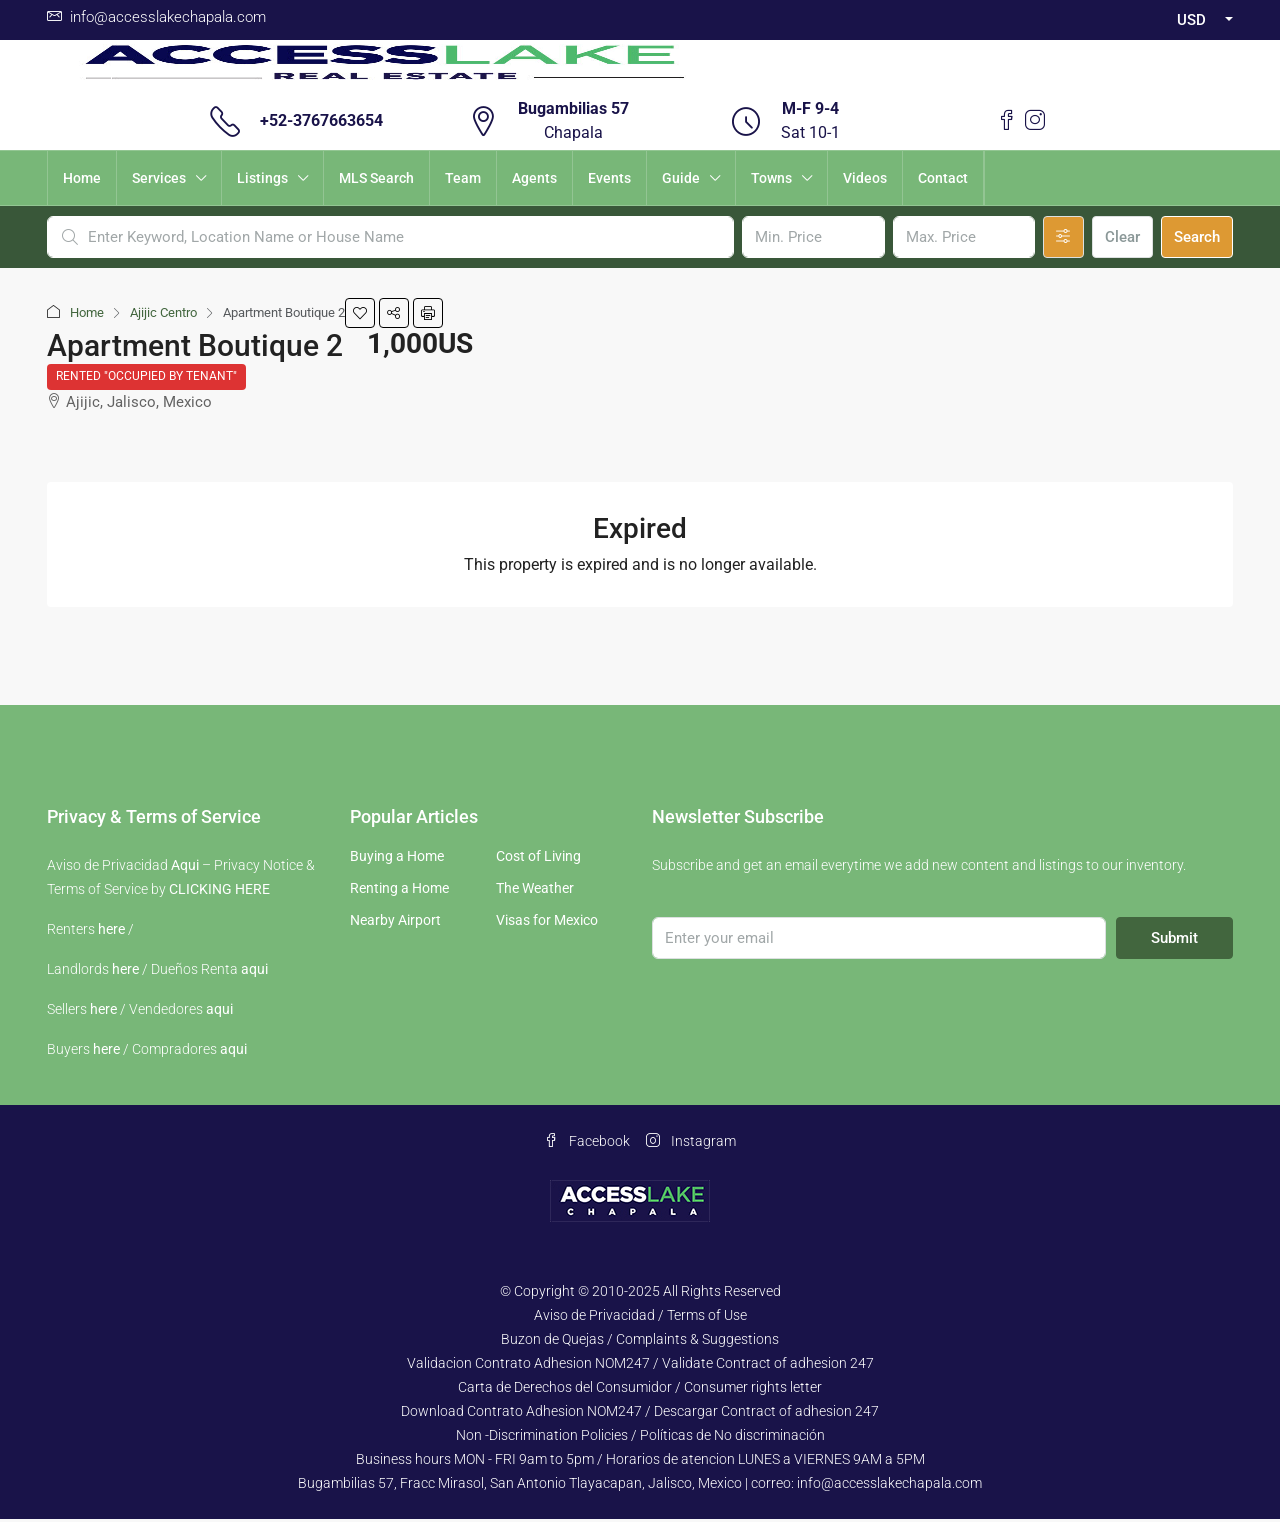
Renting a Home (399, 891)
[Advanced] (1063, 237)
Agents (534, 178)
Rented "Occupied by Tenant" (147, 378)
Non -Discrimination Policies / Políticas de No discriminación (640, 1438)
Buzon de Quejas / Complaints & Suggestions (640, 1342)
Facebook (587, 1144)
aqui (254, 972)
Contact (943, 178)
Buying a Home (397, 859)
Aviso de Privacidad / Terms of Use (640, 1318)
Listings (262, 178)
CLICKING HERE (219, 892)
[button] (360, 313)
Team (463, 178)
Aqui (185, 868)
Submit (1174, 941)
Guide (681, 178)
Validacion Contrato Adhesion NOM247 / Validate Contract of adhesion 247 (640, 1366)
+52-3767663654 (321, 120)
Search (1197, 237)
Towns (771, 178)
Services (159, 178)
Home (82, 178)
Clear (1122, 237)
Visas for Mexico (547, 923)
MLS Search (376, 178)
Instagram (691, 1144)
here (111, 932)
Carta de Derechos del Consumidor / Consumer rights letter (640, 1390)
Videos (865, 178)
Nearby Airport (395, 923)
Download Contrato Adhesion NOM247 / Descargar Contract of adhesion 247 (640, 1414)
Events (609, 178)
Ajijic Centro (163, 312)
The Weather (535, 891)
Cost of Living (538, 859)
